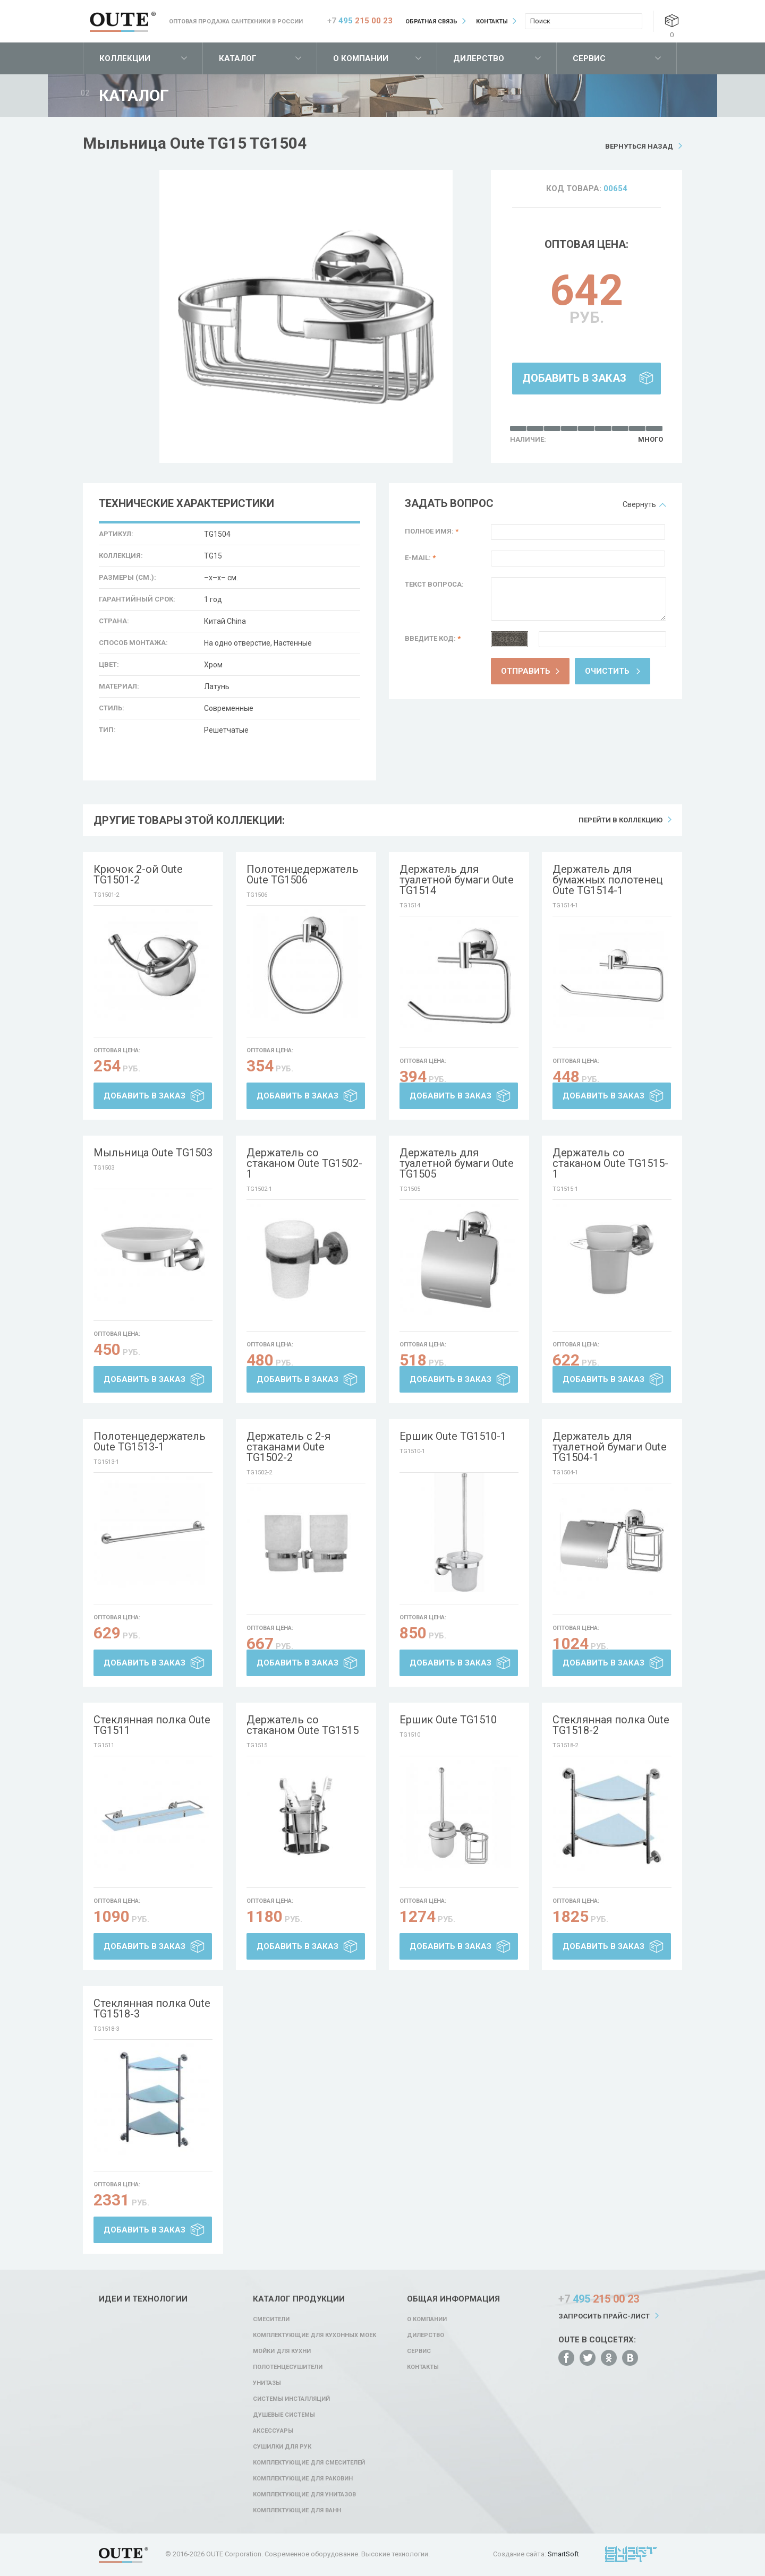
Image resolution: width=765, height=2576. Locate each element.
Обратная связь (431, 21)
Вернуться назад (639, 146)
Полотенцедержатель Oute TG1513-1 (150, 1441)
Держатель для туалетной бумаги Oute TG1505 (457, 1163)
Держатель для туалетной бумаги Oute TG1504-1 (609, 1447)
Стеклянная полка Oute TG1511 (152, 1725)
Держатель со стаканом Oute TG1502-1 (304, 1163)
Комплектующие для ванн (297, 2510)
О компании (360, 58)
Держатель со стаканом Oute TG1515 (302, 1725)
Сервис (589, 58)
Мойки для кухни (282, 2351)
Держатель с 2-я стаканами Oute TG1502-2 (288, 1447)
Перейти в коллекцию (620, 820)
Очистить (607, 671)
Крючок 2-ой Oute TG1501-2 (138, 874)
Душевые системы (284, 2414)
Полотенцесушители (287, 2367)
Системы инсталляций (291, 2398)
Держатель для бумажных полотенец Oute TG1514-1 (607, 880)
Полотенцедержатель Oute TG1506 (302, 874)
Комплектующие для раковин (303, 2478)
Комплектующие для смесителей (309, 2462)
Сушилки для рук (282, 2446)
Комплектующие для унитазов (304, 2494)
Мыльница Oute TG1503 (153, 1152)
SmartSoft (563, 2554)
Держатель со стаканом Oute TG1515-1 (610, 1163)
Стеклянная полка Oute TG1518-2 (610, 1725)
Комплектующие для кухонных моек (314, 2335)
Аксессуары (273, 2430)
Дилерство (478, 58)
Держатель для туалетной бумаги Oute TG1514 (457, 880)
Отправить (525, 671)
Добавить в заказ (574, 378)
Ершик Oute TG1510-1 (453, 1436)
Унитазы (267, 2383)
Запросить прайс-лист (604, 2316)
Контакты (492, 21)
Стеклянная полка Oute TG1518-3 (152, 2008)
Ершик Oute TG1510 (448, 1719)
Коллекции (124, 58)
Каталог (238, 58)
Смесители (271, 2319)
